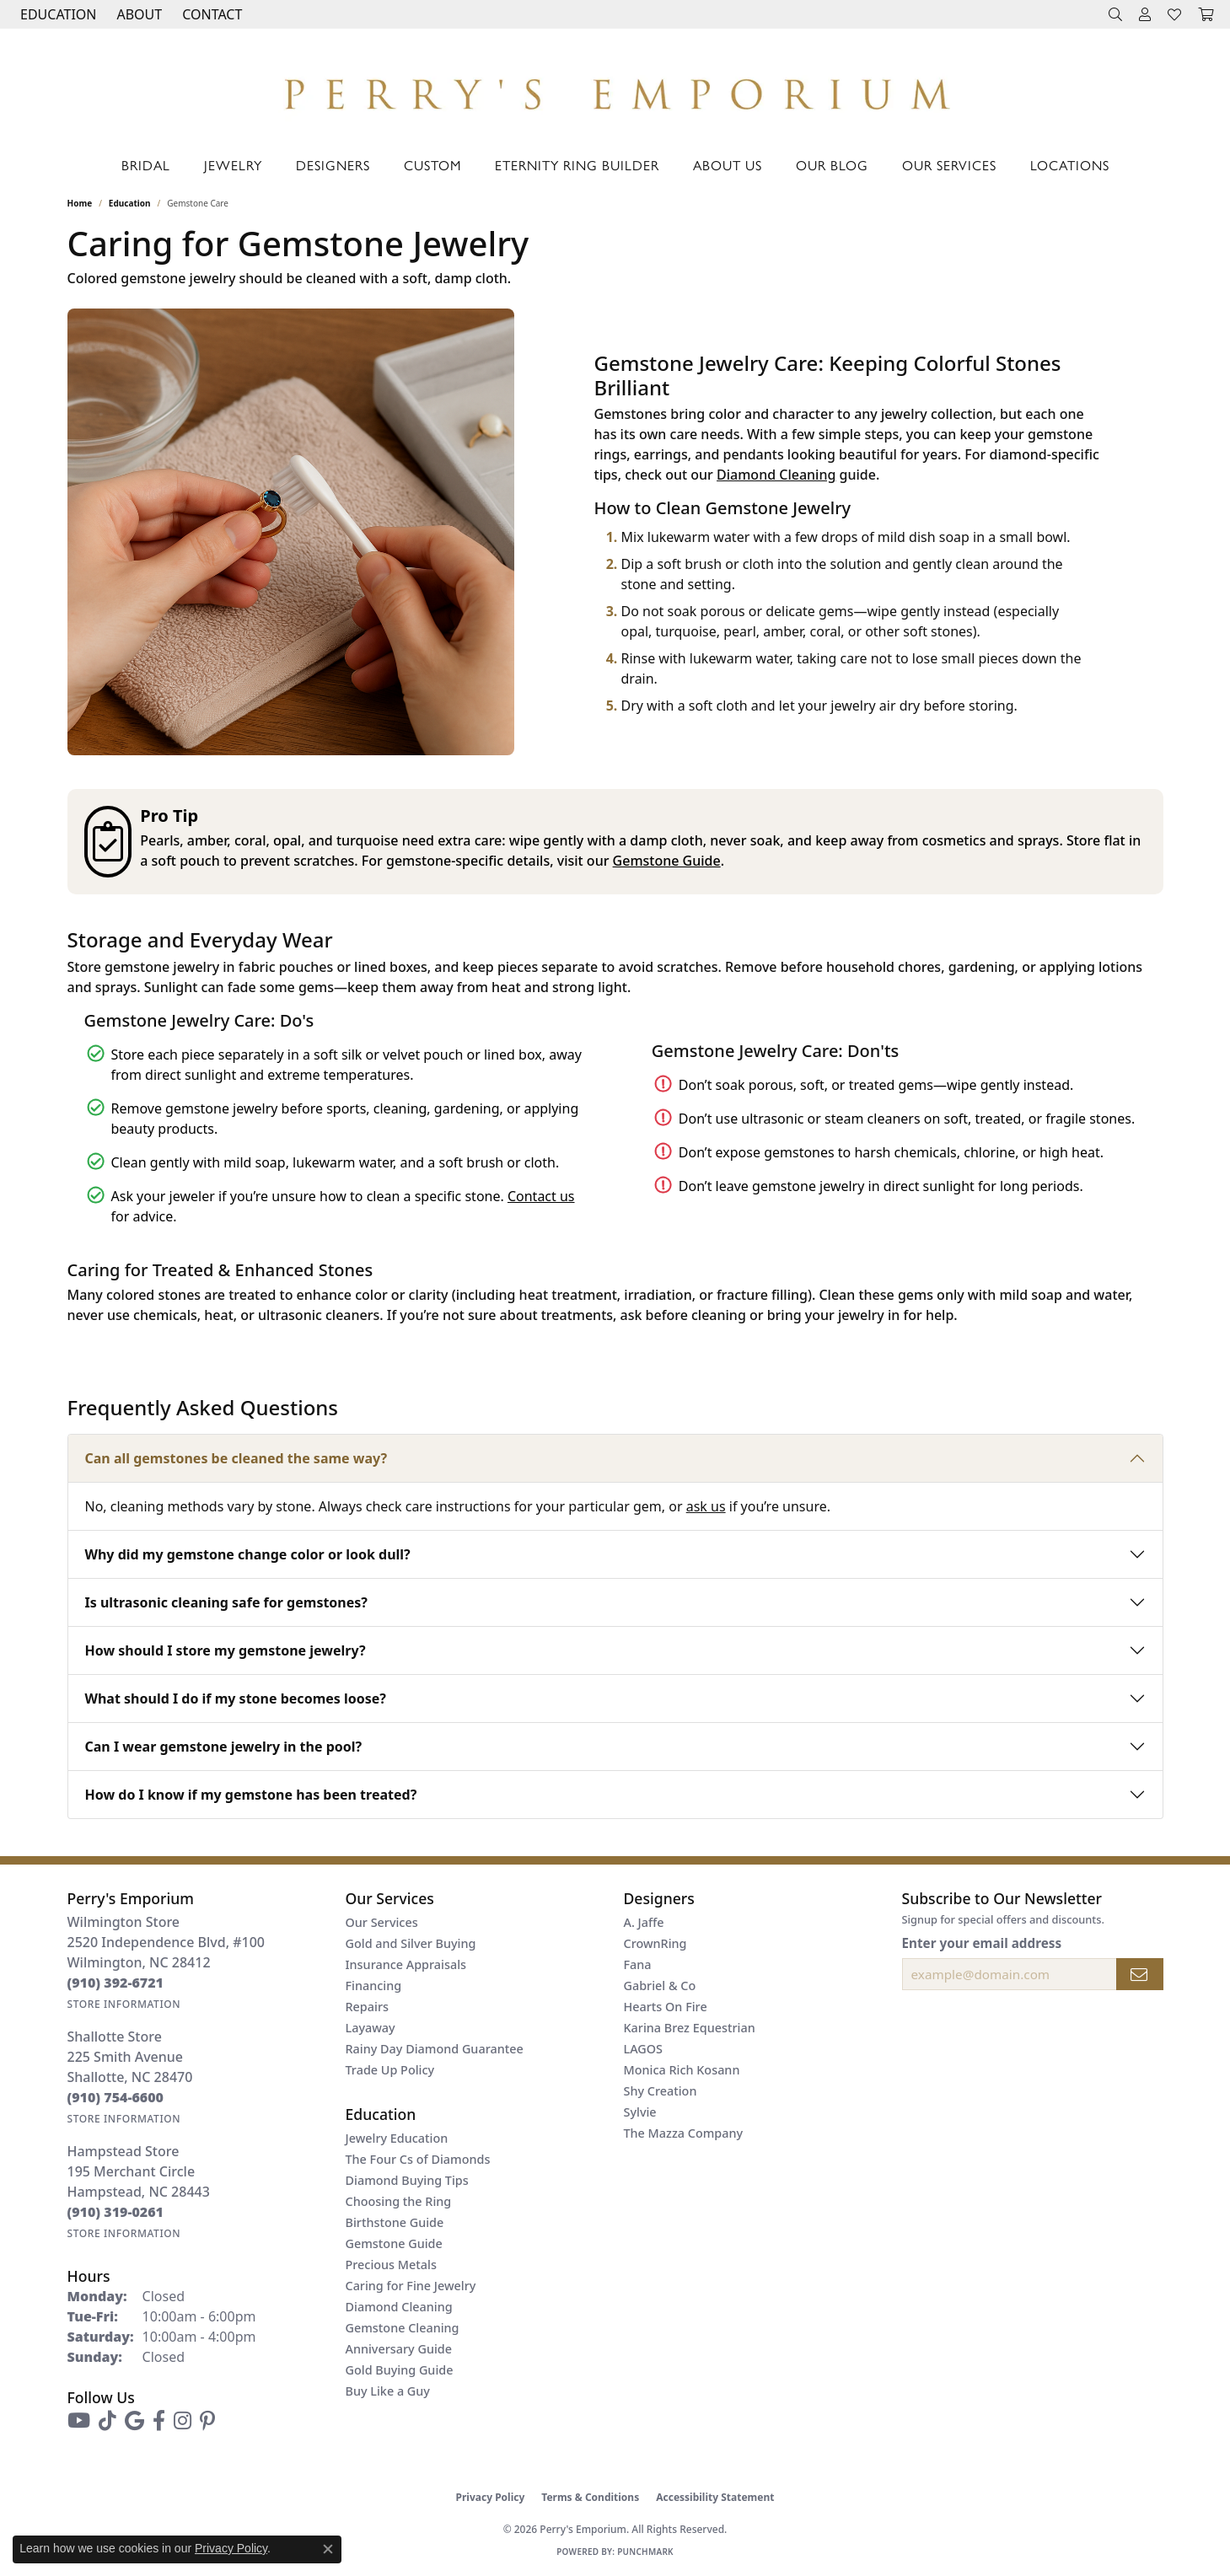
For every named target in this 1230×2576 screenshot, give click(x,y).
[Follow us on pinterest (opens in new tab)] (207, 2421)
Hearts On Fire (665, 2007)
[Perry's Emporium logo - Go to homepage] (615, 89)
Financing (374, 1986)
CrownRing (655, 1943)
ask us (706, 1506)
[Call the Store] (115, 1982)
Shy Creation (660, 2091)
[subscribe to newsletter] (1139, 1974)
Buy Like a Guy (388, 2391)
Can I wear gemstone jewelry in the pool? (224, 1746)
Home (80, 203)
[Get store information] (124, 2004)
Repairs (367, 2007)
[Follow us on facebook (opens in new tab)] (159, 2421)
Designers (333, 164)
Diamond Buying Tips (407, 2180)
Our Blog (832, 164)
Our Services (949, 164)
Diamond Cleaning (776, 474)
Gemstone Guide (667, 860)
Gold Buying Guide (400, 2370)
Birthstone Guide (395, 2222)
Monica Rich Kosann (682, 2070)
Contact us (541, 1196)
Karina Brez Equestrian (689, 2028)
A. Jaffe (644, 1922)
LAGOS (643, 2049)
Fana (638, 1964)
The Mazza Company (684, 2133)
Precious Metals (391, 2265)
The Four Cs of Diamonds (418, 2159)
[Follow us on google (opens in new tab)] (134, 2421)
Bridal (145, 164)
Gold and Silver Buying (411, 1943)
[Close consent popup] (328, 2549)
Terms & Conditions (590, 2497)
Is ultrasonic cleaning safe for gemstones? (226, 1602)
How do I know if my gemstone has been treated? (251, 1794)
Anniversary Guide (399, 2349)
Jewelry (233, 164)
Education (130, 203)
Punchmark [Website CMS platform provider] (645, 2551)
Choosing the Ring (399, 2201)
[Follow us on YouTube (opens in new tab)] (78, 2421)
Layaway (370, 2028)
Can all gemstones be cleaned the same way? (236, 1458)
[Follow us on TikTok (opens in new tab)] (107, 2421)
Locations (1069, 164)
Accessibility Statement (715, 2497)
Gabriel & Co (660, 1986)
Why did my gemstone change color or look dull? (248, 1554)
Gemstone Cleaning (402, 2328)
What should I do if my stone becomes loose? (235, 1698)
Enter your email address (982, 1943)
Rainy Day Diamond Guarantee (435, 2049)
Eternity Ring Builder (577, 164)
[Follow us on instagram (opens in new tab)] (182, 2421)
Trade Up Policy (390, 2070)
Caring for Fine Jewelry (411, 2286)
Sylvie (640, 2112)
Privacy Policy (490, 2497)
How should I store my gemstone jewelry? (225, 1650)
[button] (56, 14)
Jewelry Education (397, 2138)
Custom (432, 164)
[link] (210, 14)
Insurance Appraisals (406, 1964)
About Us (727, 164)
